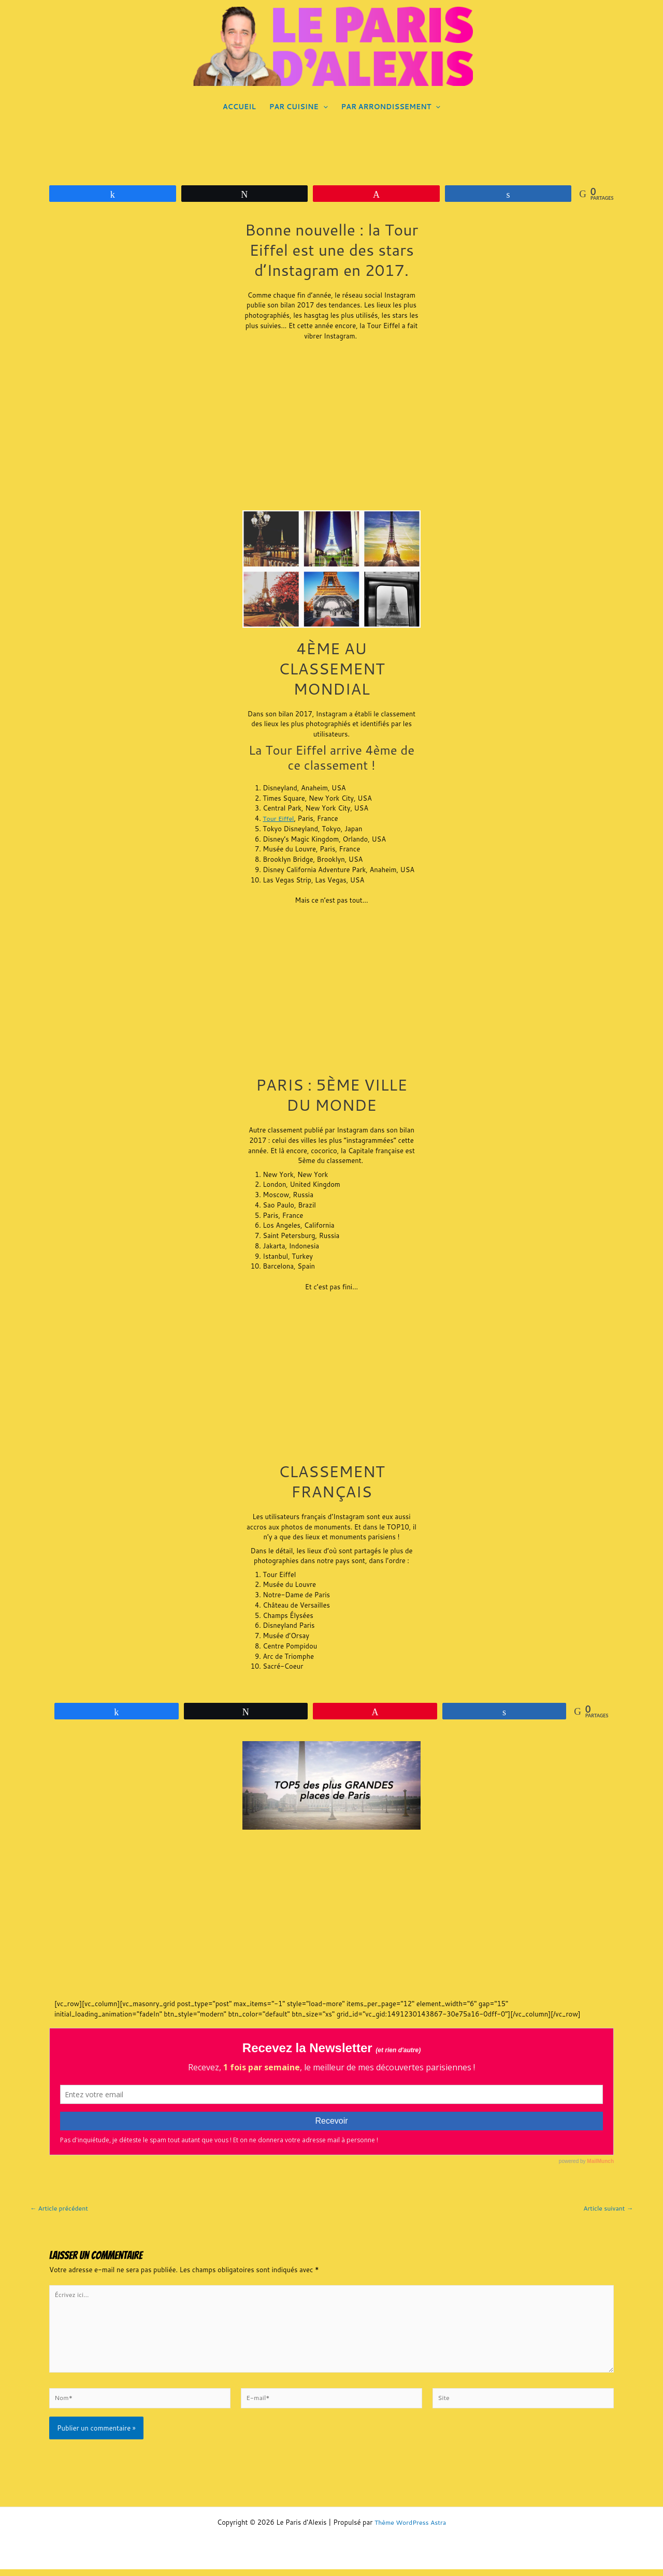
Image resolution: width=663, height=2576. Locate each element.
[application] (323, 106)
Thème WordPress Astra (410, 2529)
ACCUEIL (239, 106)
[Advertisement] (331, 427)
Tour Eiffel (279, 818)
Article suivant (606, 2208)
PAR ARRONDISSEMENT (391, 106)
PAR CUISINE (298, 106)
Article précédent (61, 2208)
